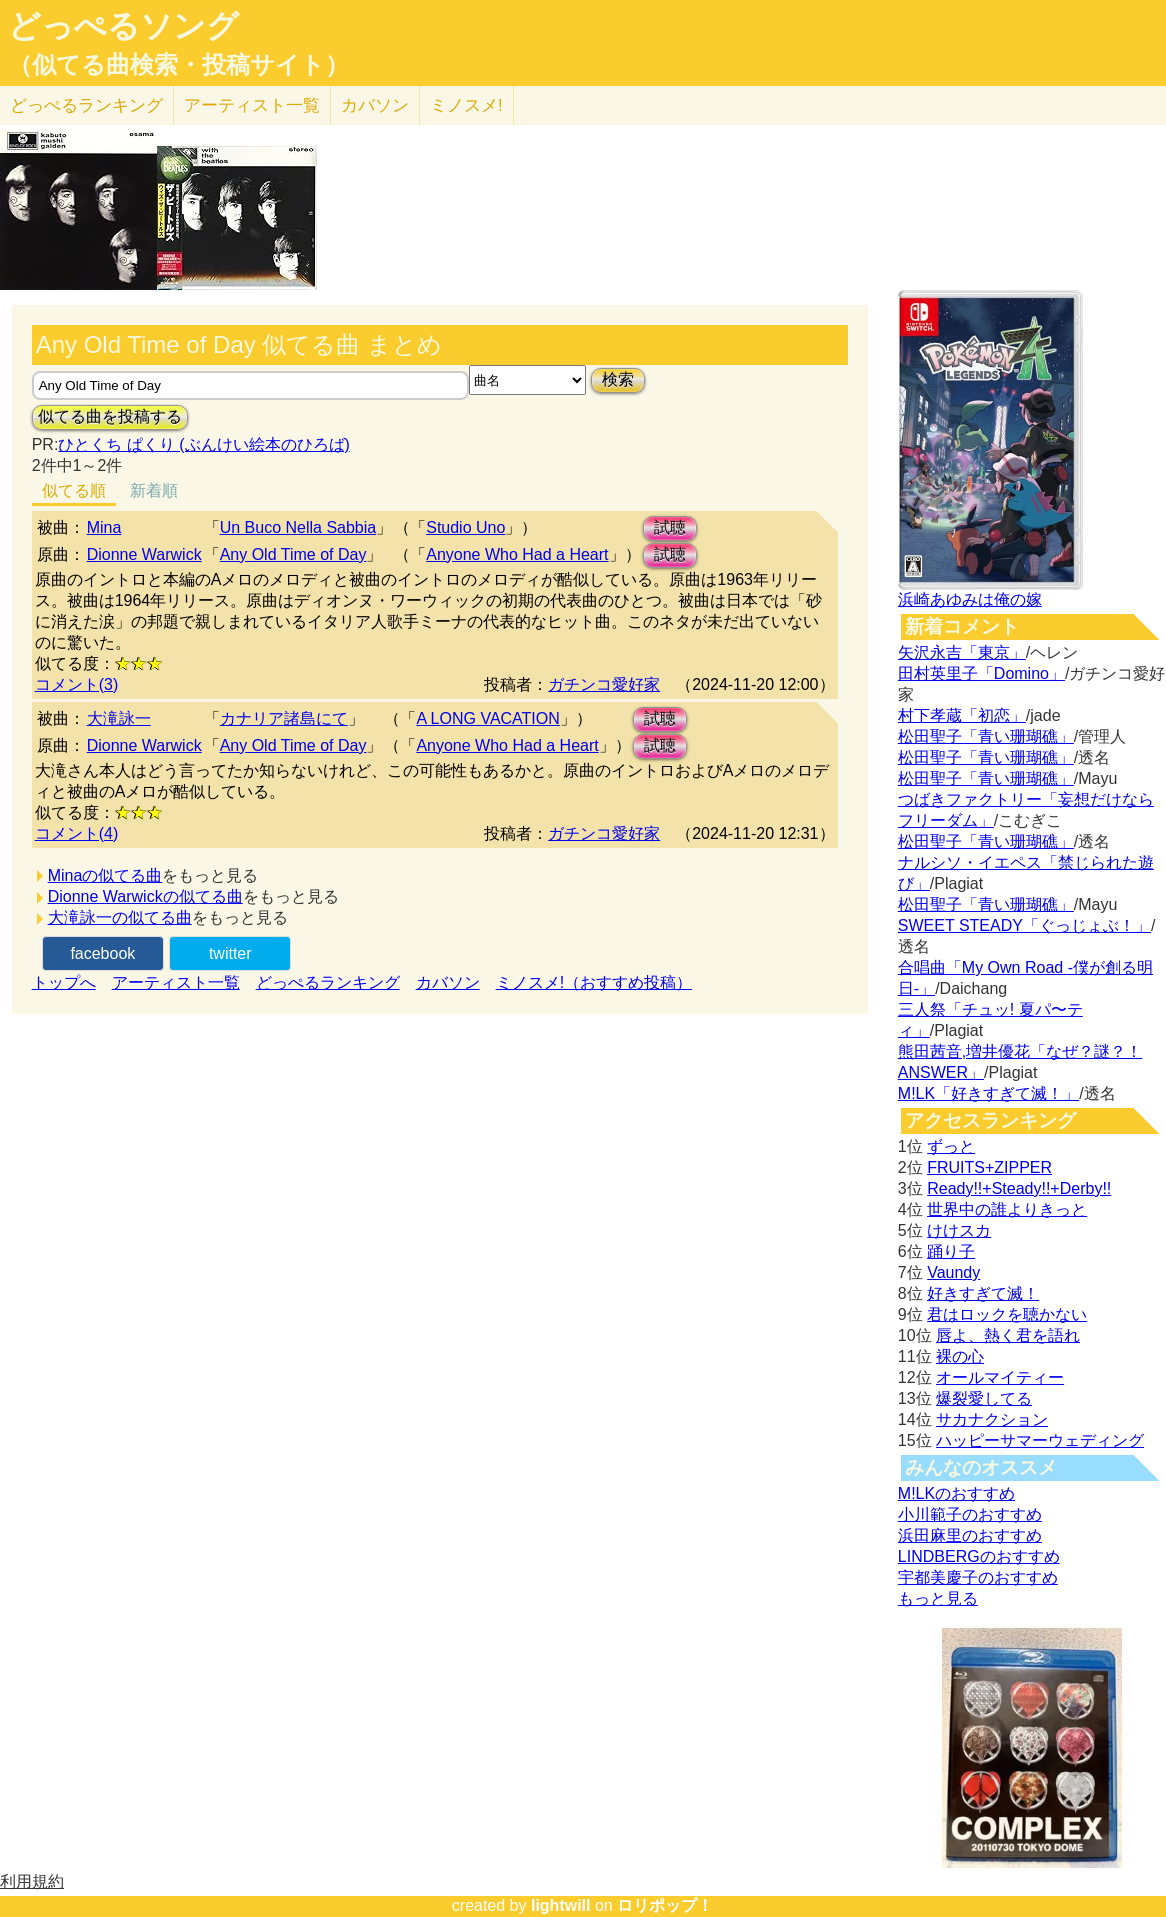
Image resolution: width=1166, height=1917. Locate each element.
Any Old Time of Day (293, 554)
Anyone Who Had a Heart (517, 554)
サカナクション (992, 1419)
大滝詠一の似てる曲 (120, 917)
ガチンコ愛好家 (604, 684)
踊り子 (951, 1251)
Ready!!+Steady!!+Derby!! (1019, 1188)
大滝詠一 (119, 718)
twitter (230, 953)
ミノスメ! (466, 105)
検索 (618, 379)
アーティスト (252, 105)
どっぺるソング (123, 26)
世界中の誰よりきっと (1007, 1209)
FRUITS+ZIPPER (989, 1167)
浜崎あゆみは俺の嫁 (970, 599)
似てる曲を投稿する (110, 416)
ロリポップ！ (665, 1905)
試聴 (670, 527)
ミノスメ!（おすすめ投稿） (594, 982)
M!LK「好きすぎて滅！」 (988, 1093)
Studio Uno (465, 527)
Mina (104, 527)
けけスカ (959, 1230)
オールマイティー (1000, 1377)
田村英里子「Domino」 (981, 673)
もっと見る (938, 1598)
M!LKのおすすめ (956, 1493)
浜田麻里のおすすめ (970, 1535)
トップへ (64, 982)
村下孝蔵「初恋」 (962, 715)
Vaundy (953, 1272)
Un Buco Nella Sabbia (298, 527)
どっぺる (86, 105)
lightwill (561, 1905)
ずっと (951, 1146)
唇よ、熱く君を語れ (1008, 1335)
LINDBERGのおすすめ (979, 1556)
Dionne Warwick (144, 554)
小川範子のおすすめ (970, 1514)
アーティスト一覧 (176, 982)
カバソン (375, 105)
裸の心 (960, 1356)
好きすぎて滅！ (983, 1293)
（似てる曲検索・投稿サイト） (178, 65)
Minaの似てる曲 (105, 875)
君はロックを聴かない (1007, 1314)
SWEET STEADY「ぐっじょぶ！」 (1024, 925)
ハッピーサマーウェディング (1040, 1440)
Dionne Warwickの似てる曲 (145, 896)
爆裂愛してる (984, 1398)
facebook (102, 953)
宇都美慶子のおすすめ (978, 1577)
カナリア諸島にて (284, 718)
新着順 (154, 490)
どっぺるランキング (328, 982)
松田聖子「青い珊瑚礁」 (986, 736)
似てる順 (74, 490)
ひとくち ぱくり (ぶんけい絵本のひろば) (204, 444)
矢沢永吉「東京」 (962, 652)
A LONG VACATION (487, 718)
